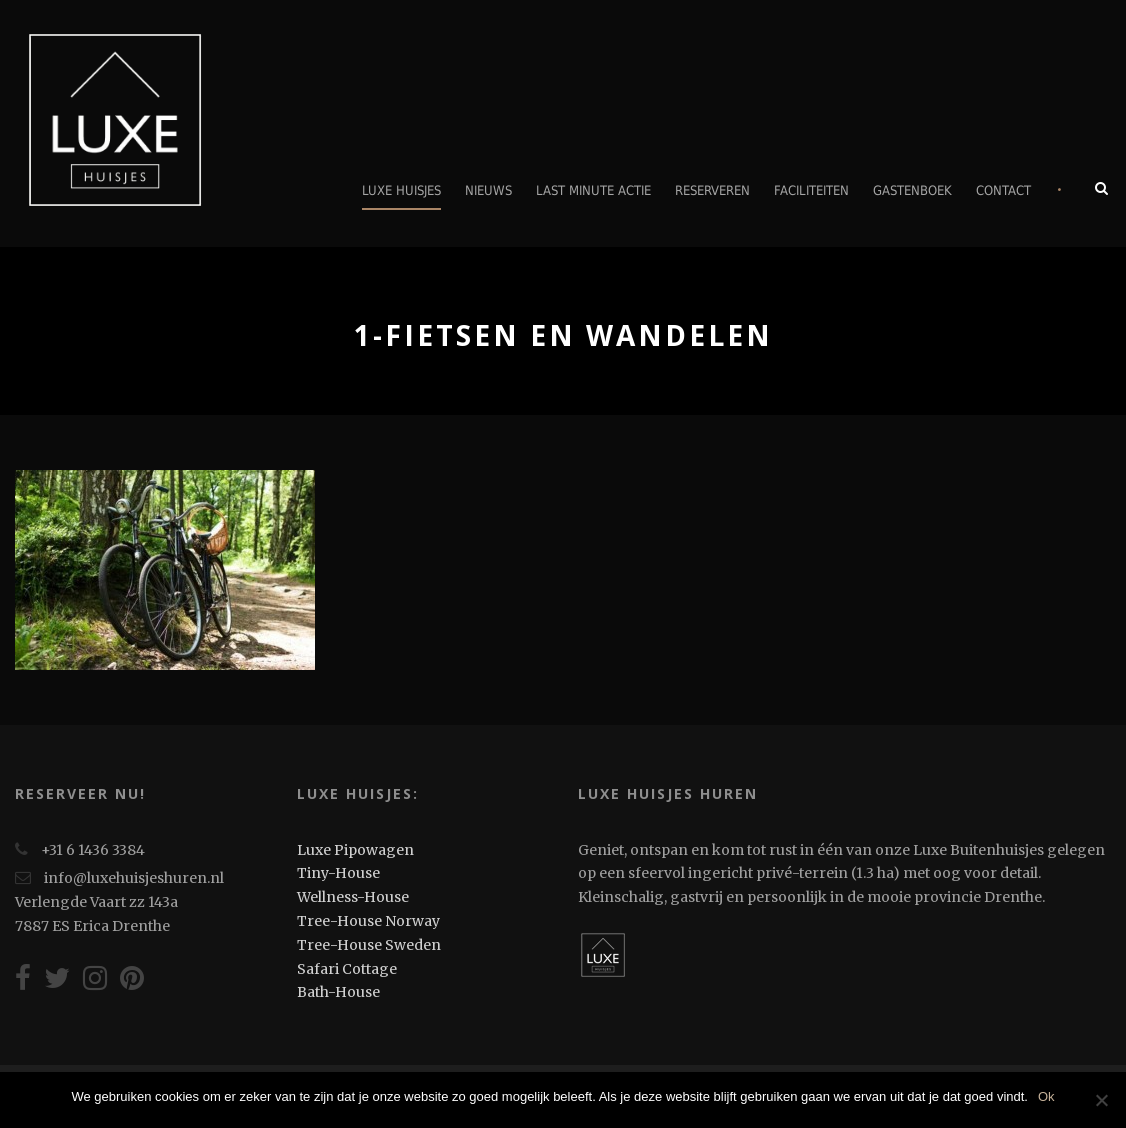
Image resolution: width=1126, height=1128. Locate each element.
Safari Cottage (347, 969)
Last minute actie (593, 190)
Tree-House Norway (368, 921)
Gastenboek (912, 190)
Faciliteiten (811, 190)
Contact (1003, 190)
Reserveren (712, 190)
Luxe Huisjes (401, 190)
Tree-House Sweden (369, 945)
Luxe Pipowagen (355, 850)
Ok (1046, 1096)
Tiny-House (338, 873)
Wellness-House (353, 897)
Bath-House (338, 992)
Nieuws (488, 190)
